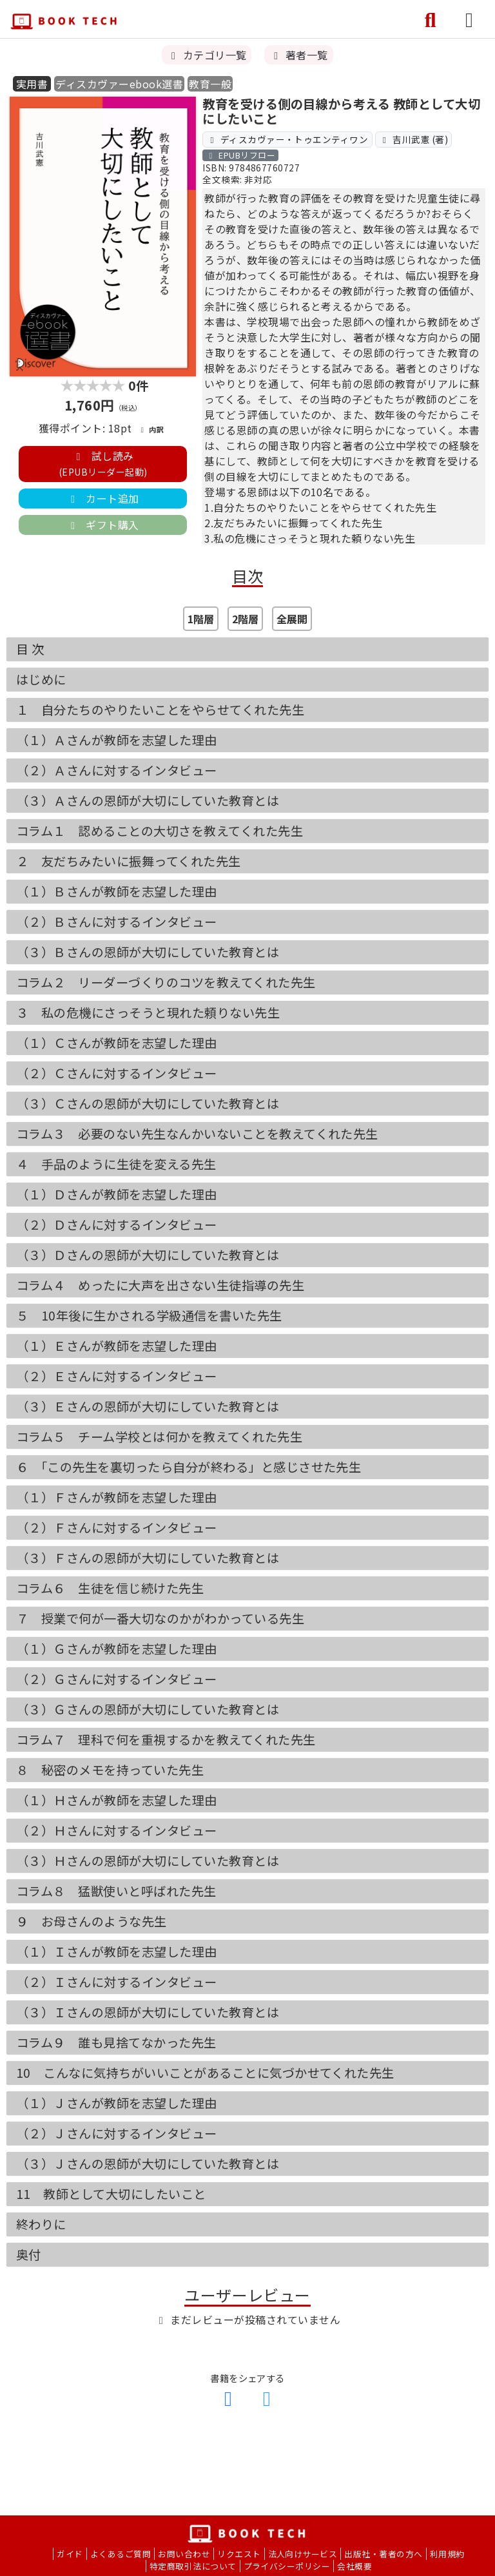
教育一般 (210, 84)
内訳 (151, 429)
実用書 (32, 84)
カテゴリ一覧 (206, 55)
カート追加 (102, 498)
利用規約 (447, 2554)
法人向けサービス (303, 2554)
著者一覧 (298, 55)
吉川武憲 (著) (413, 139)
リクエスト (238, 2554)
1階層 (201, 618)
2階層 (245, 618)
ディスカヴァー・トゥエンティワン (288, 139)
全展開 (292, 618)
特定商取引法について (193, 2566)
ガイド (69, 2554)
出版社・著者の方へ (383, 2554)
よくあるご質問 (120, 2554)
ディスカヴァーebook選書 (119, 84)
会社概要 (354, 2566)
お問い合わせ (184, 2554)
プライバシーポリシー (287, 2566)
